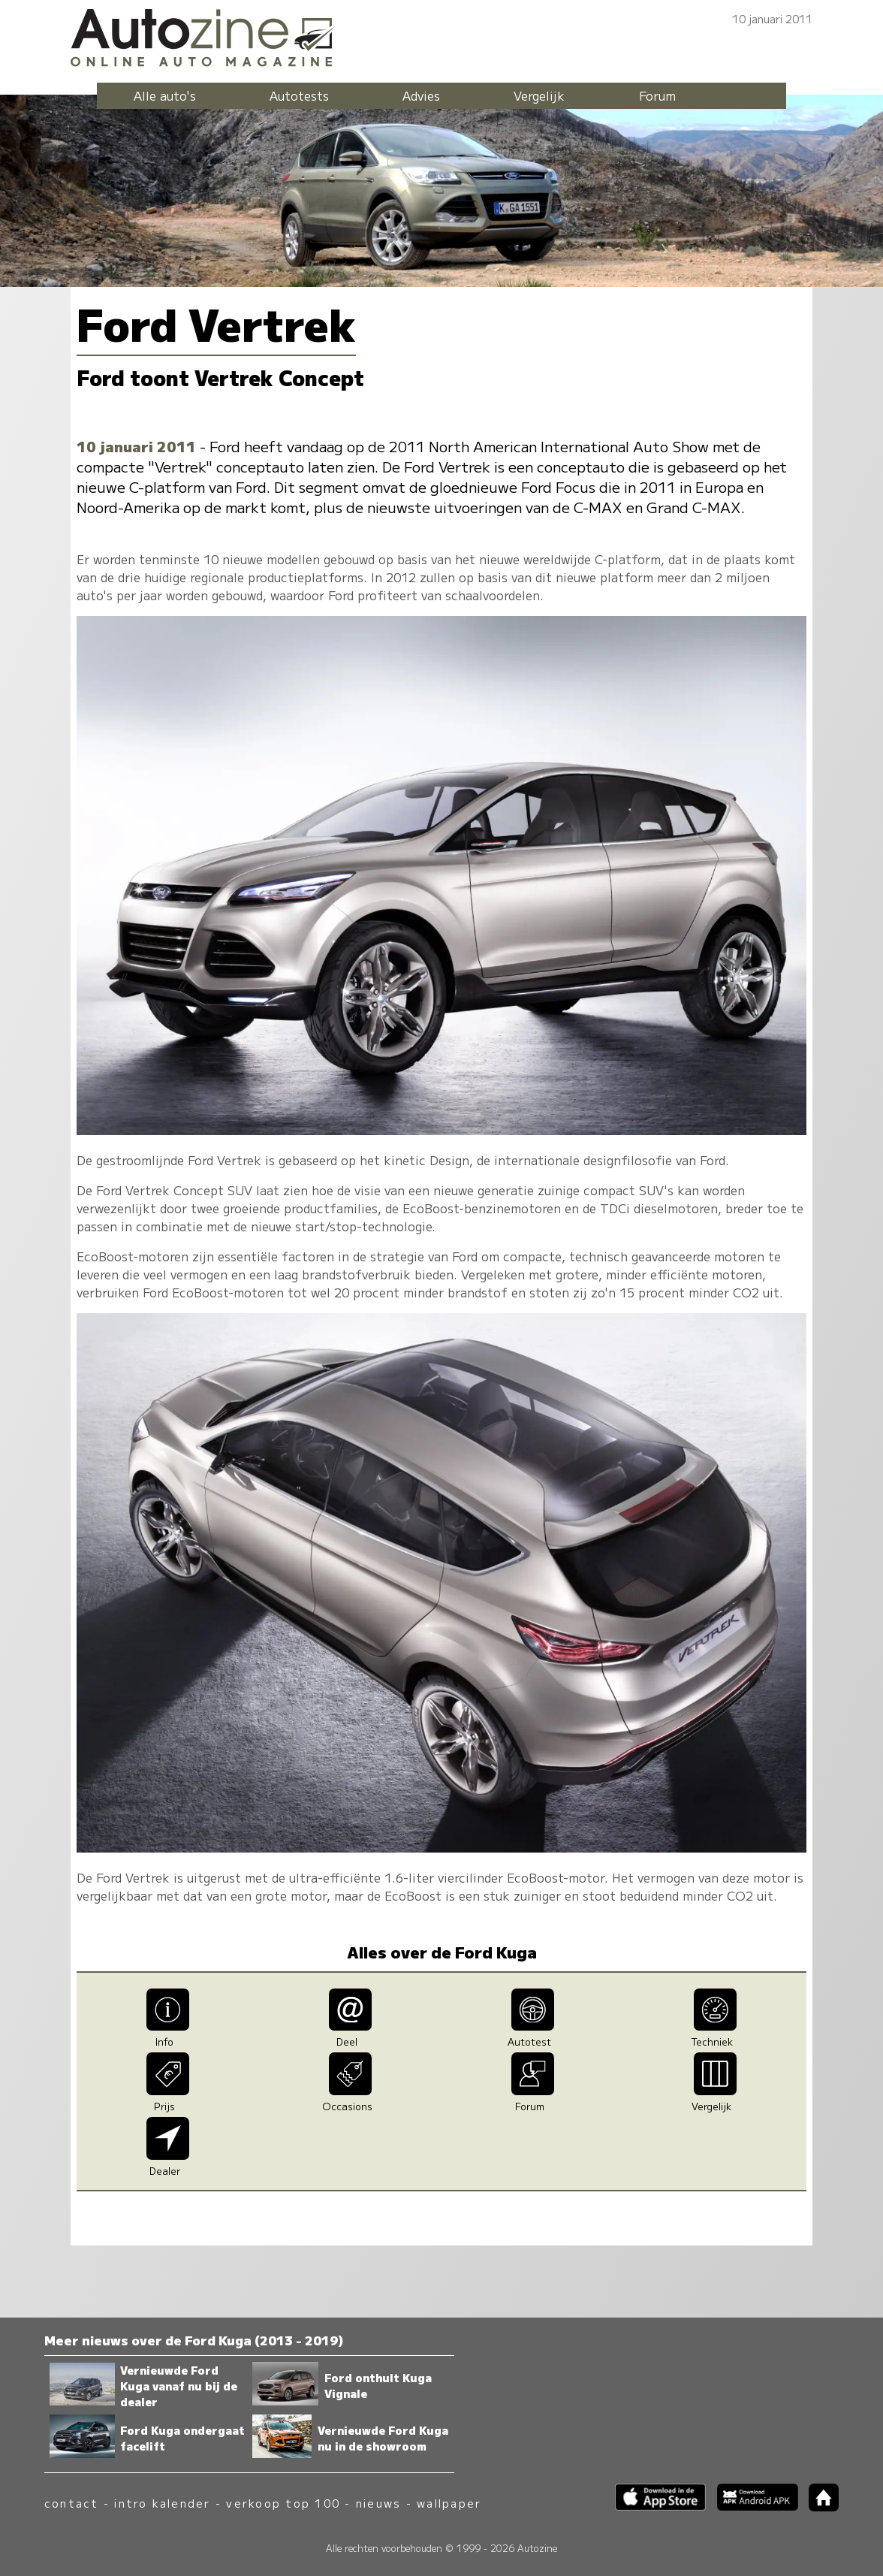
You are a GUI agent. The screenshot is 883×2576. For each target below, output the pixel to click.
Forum (657, 95)
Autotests (299, 95)
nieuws (378, 2503)
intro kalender (162, 2503)
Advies (421, 95)
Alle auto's (165, 95)
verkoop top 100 (283, 2503)
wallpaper (449, 2503)
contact (71, 2503)
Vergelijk (539, 95)
